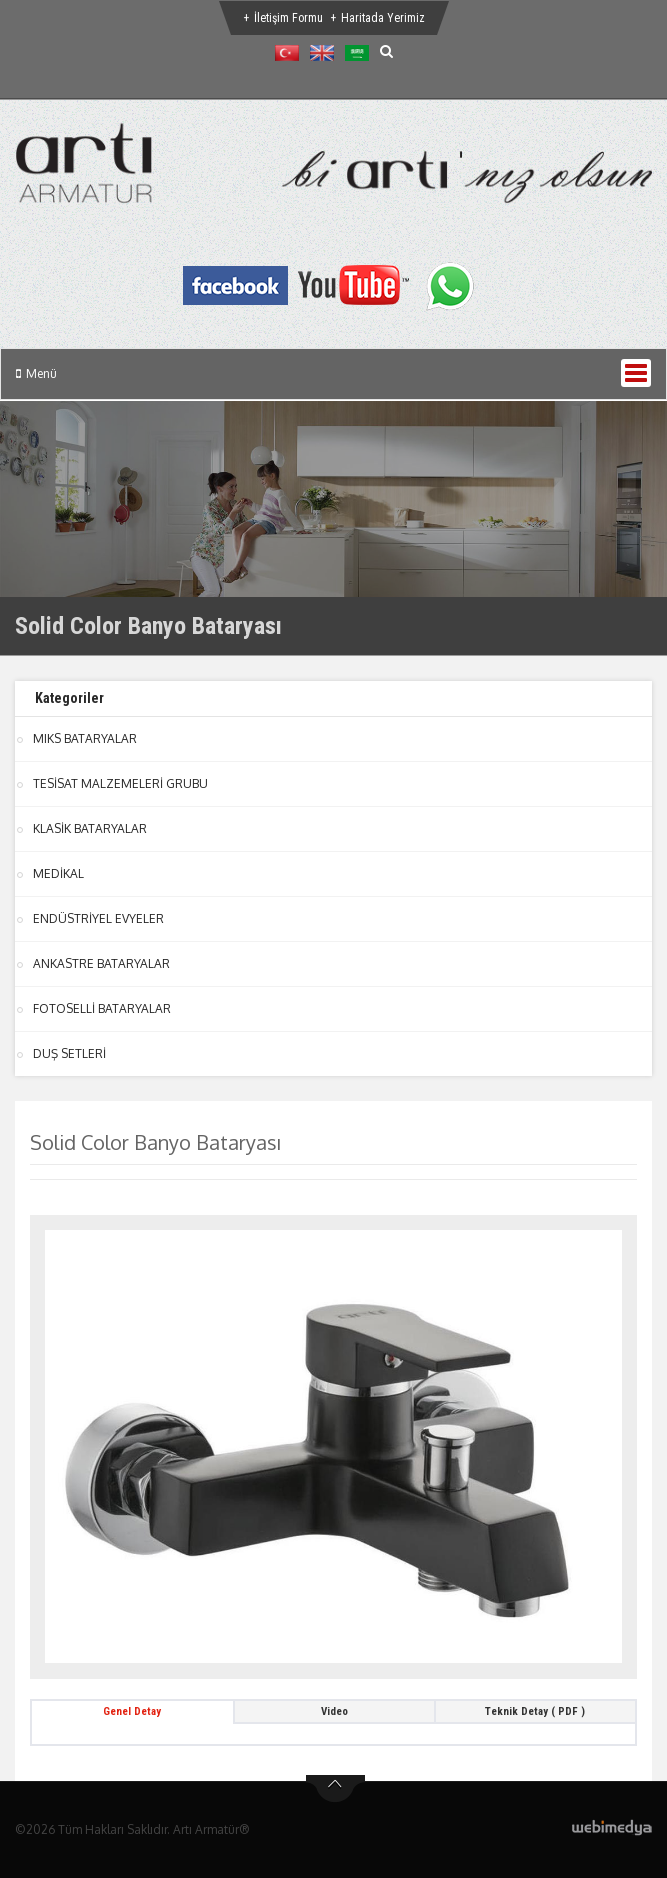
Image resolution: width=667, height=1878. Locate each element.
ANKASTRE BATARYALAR (101, 963)
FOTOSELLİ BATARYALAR (102, 1008)
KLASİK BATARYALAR (90, 828)
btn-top (335, 1789)
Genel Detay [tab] (132, 1711)
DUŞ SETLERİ (69, 1053)
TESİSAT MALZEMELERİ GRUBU (120, 783)
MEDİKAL (58, 873)
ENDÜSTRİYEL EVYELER (98, 918)
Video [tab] (334, 1711)
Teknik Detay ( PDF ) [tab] (535, 1711)
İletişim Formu (288, 18)
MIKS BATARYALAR (85, 738)
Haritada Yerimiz (383, 18)
